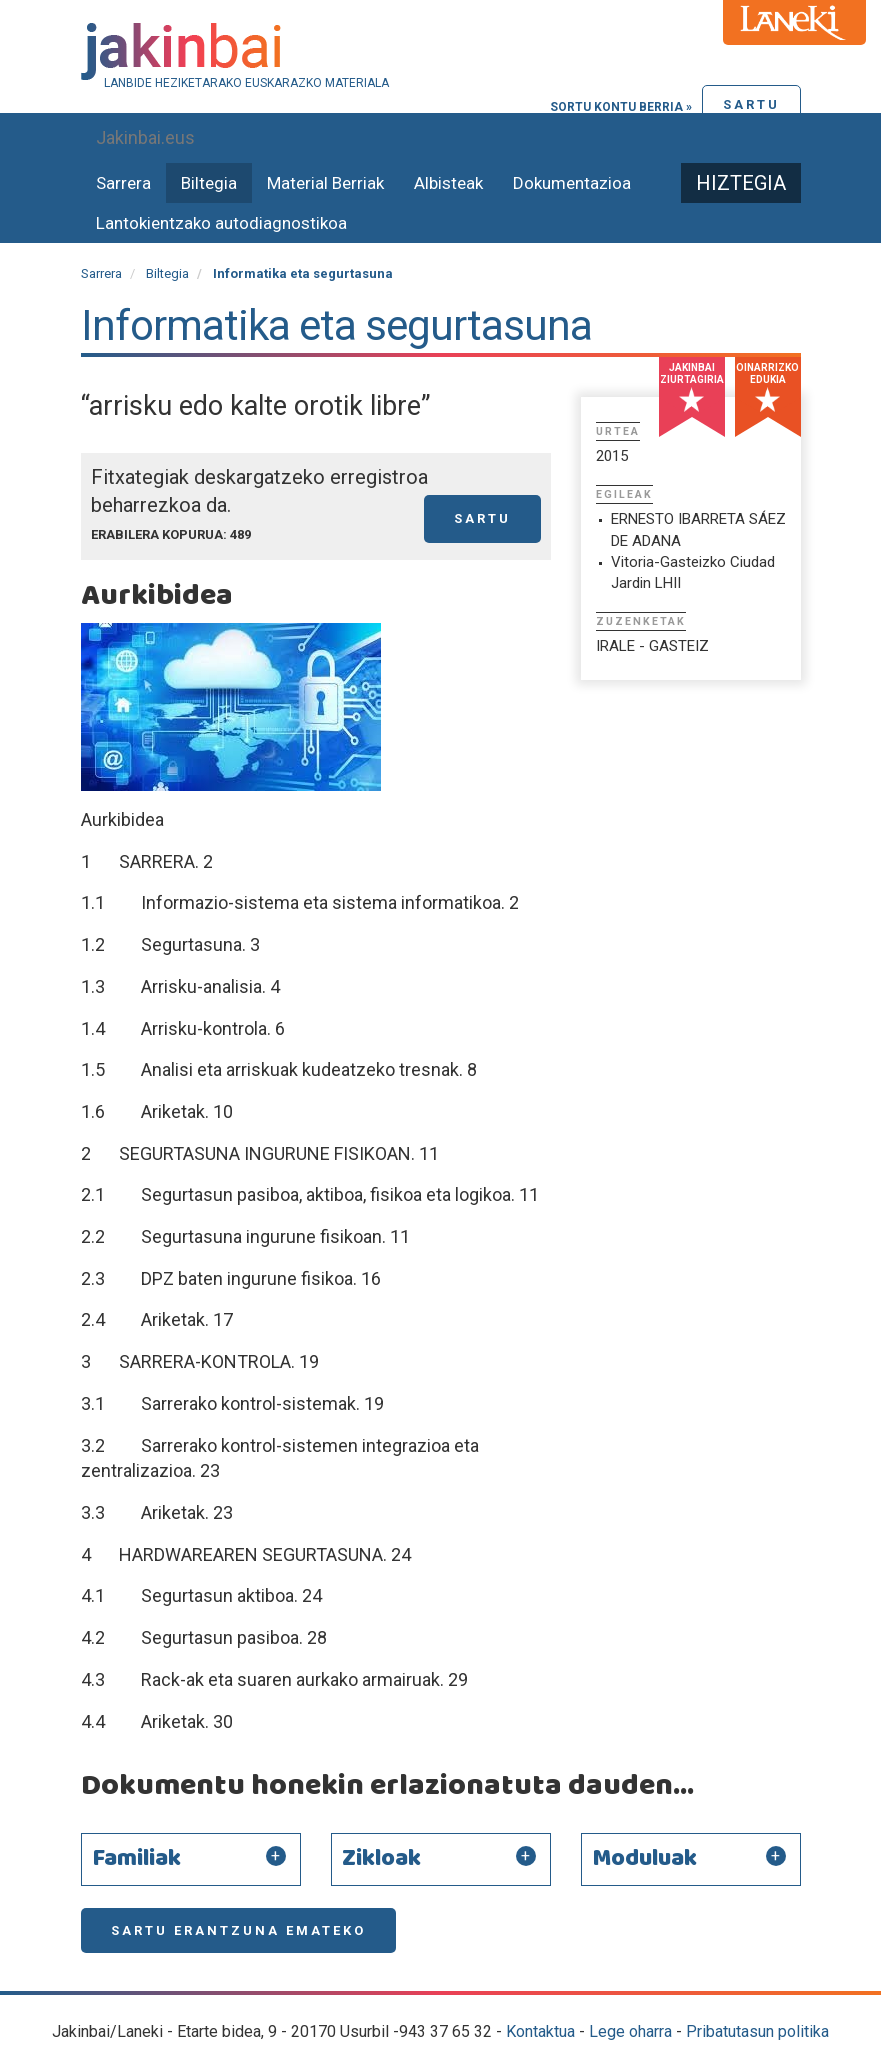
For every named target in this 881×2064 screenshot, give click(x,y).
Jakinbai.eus (145, 137)
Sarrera (123, 183)
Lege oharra (630, 2031)
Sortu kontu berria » (621, 107)
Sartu (751, 104)
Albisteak (448, 183)
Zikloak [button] (381, 1859)
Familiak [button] (136, 1859)
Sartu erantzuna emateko (238, 1930)
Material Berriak (325, 183)
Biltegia (209, 183)
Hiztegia (741, 183)
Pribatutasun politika (757, 2031)
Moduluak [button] (644, 1859)
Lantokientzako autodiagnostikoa (221, 223)
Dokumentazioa (572, 183)
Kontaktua (540, 2031)
